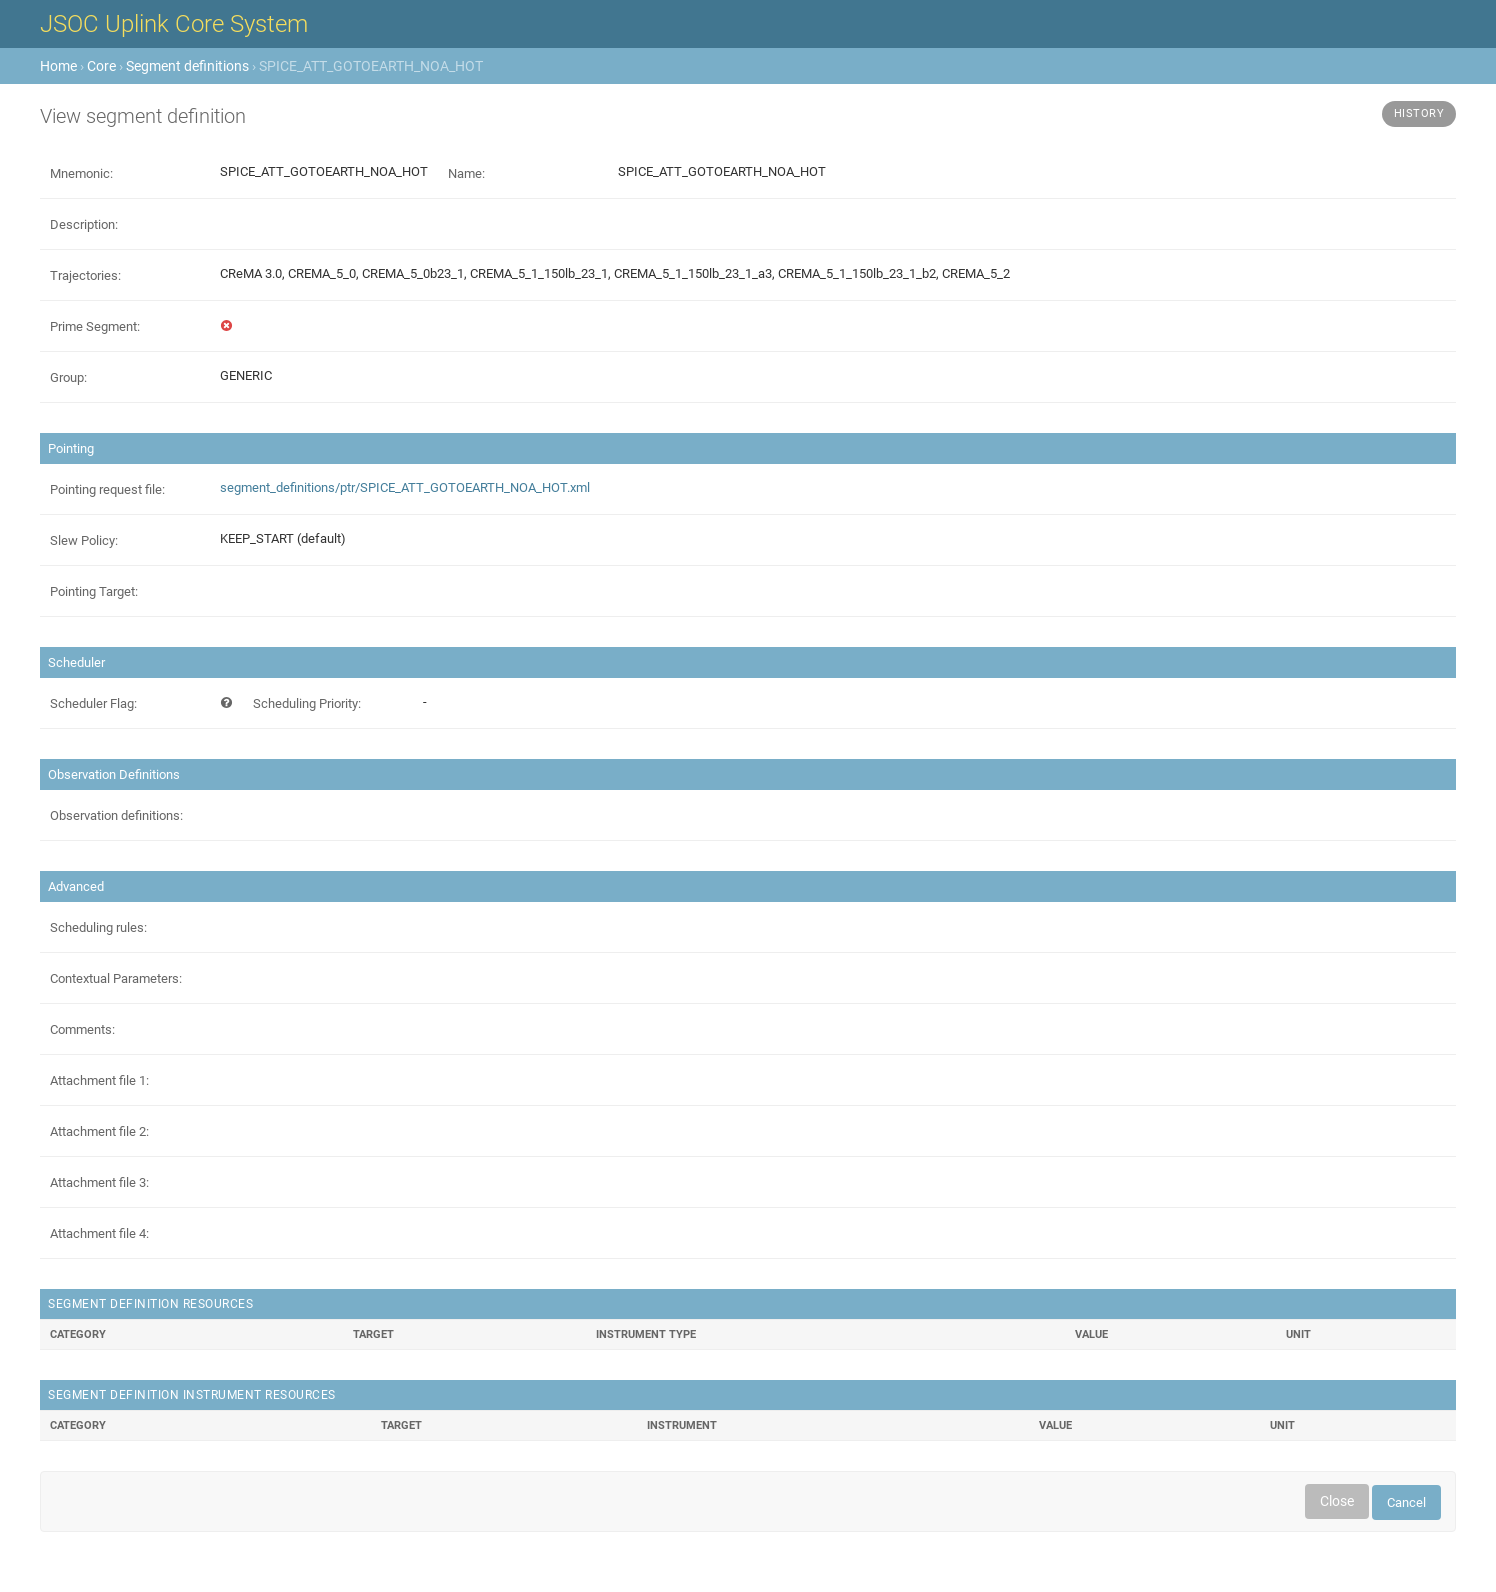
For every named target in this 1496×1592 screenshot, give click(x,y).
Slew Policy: (84, 540)
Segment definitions (187, 66)
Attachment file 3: (99, 1182)
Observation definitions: (116, 815)
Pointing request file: (107, 489)
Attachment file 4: (99, 1233)
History (1419, 113)
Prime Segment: (95, 326)
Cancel (1406, 1502)
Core (101, 66)
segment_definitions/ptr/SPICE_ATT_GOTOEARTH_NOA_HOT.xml (405, 487)
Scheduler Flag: (93, 703)
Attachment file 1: (99, 1080)
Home (58, 66)
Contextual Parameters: (116, 978)
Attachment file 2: (99, 1131)
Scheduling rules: (98, 927)
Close (1337, 1501)
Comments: (82, 1029)
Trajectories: (85, 275)
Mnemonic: (81, 173)
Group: (68, 377)
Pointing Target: (94, 591)
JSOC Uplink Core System (174, 24)
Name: (466, 173)
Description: (84, 224)
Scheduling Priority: (307, 703)
